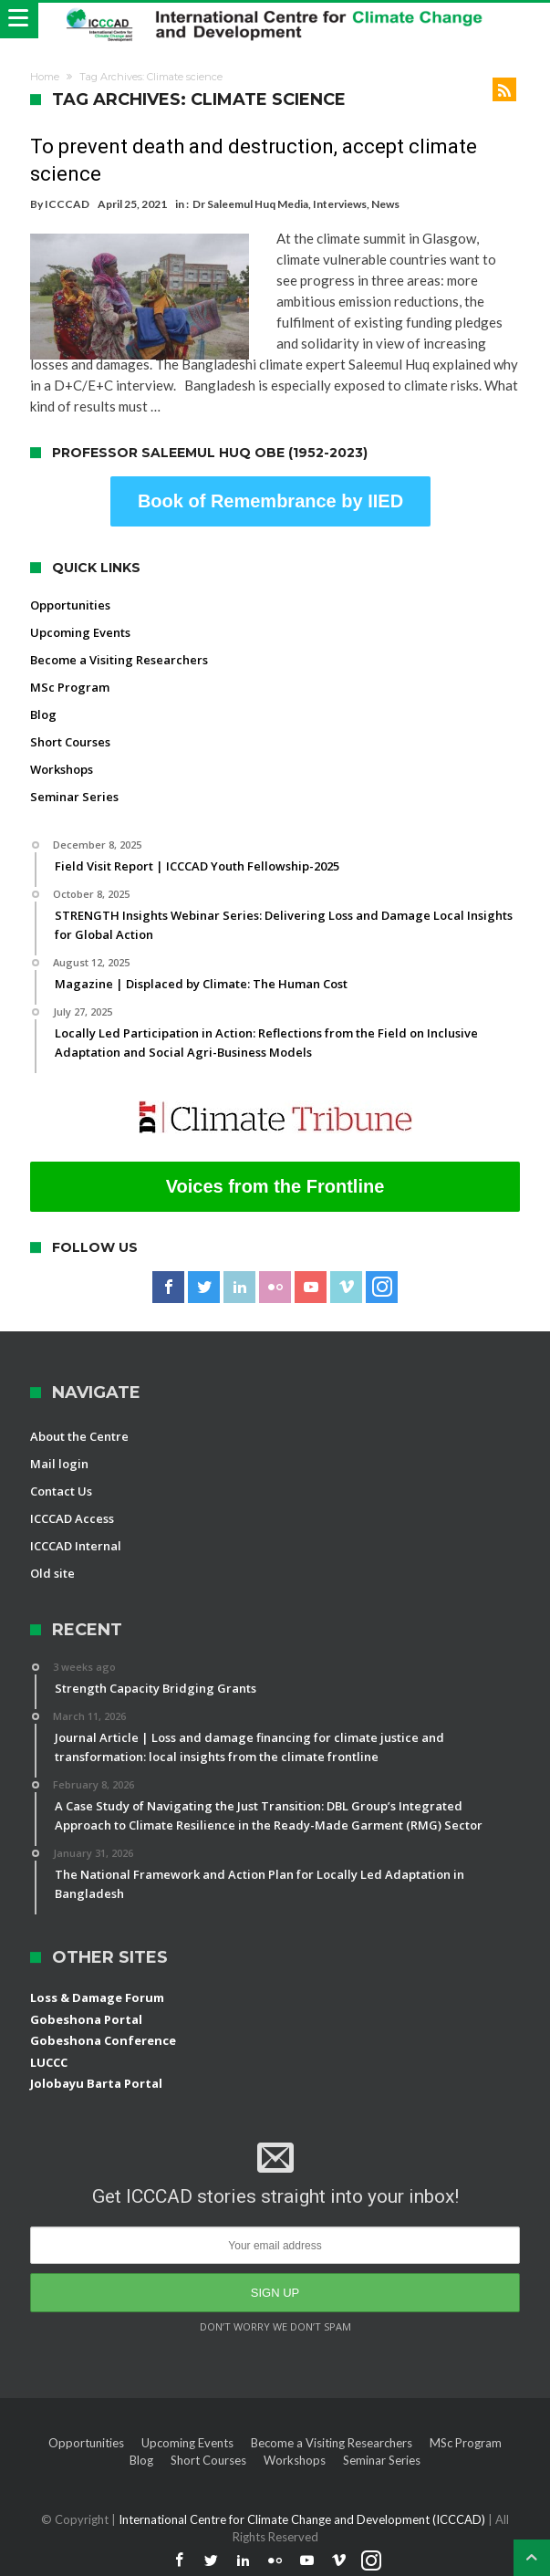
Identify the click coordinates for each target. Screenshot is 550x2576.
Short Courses (70, 742)
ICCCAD (67, 204)
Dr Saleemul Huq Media (250, 204)
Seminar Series (74, 796)
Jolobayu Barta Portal (96, 2083)
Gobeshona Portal (86, 2019)
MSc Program (69, 687)
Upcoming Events (80, 632)
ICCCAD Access (72, 1518)
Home (44, 76)
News (385, 204)
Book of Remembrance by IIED (270, 501)
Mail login (59, 1463)
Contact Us (61, 1491)
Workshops (61, 769)
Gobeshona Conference (103, 2040)
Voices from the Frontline (275, 1186)
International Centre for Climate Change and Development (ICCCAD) (303, 2519)
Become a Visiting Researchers (119, 660)
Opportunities (70, 605)
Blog (43, 714)
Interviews (340, 204)
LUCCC (48, 2062)
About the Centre (79, 1436)
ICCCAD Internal (75, 1546)
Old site (52, 1573)
